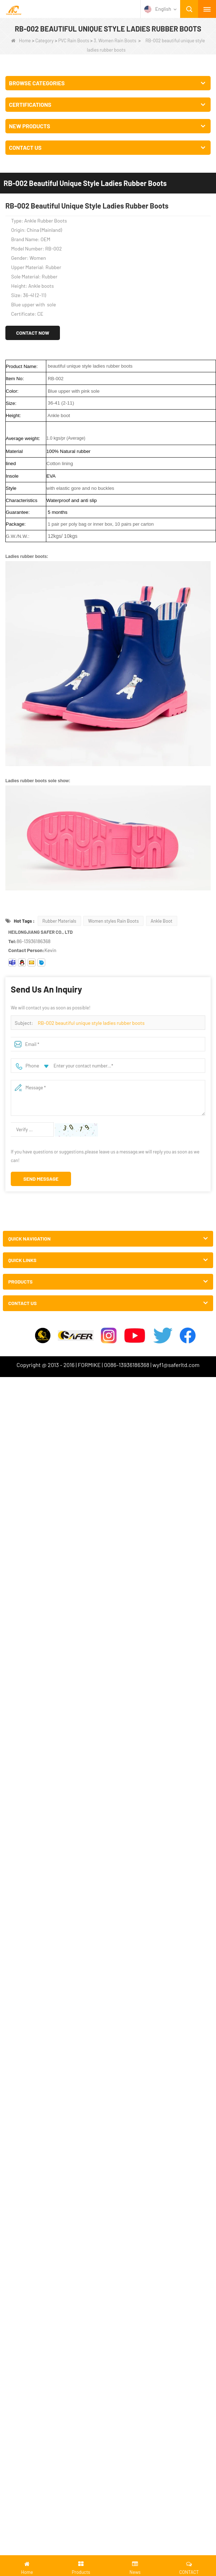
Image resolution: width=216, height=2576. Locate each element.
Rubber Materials (59, 921)
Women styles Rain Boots (113, 921)
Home (21, 40)
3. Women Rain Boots (115, 40)
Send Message (40, 1179)
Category (45, 40)
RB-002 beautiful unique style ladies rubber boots (91, 1023)
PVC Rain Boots (73, 40)
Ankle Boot (162, 921)
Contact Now (32, 333)
